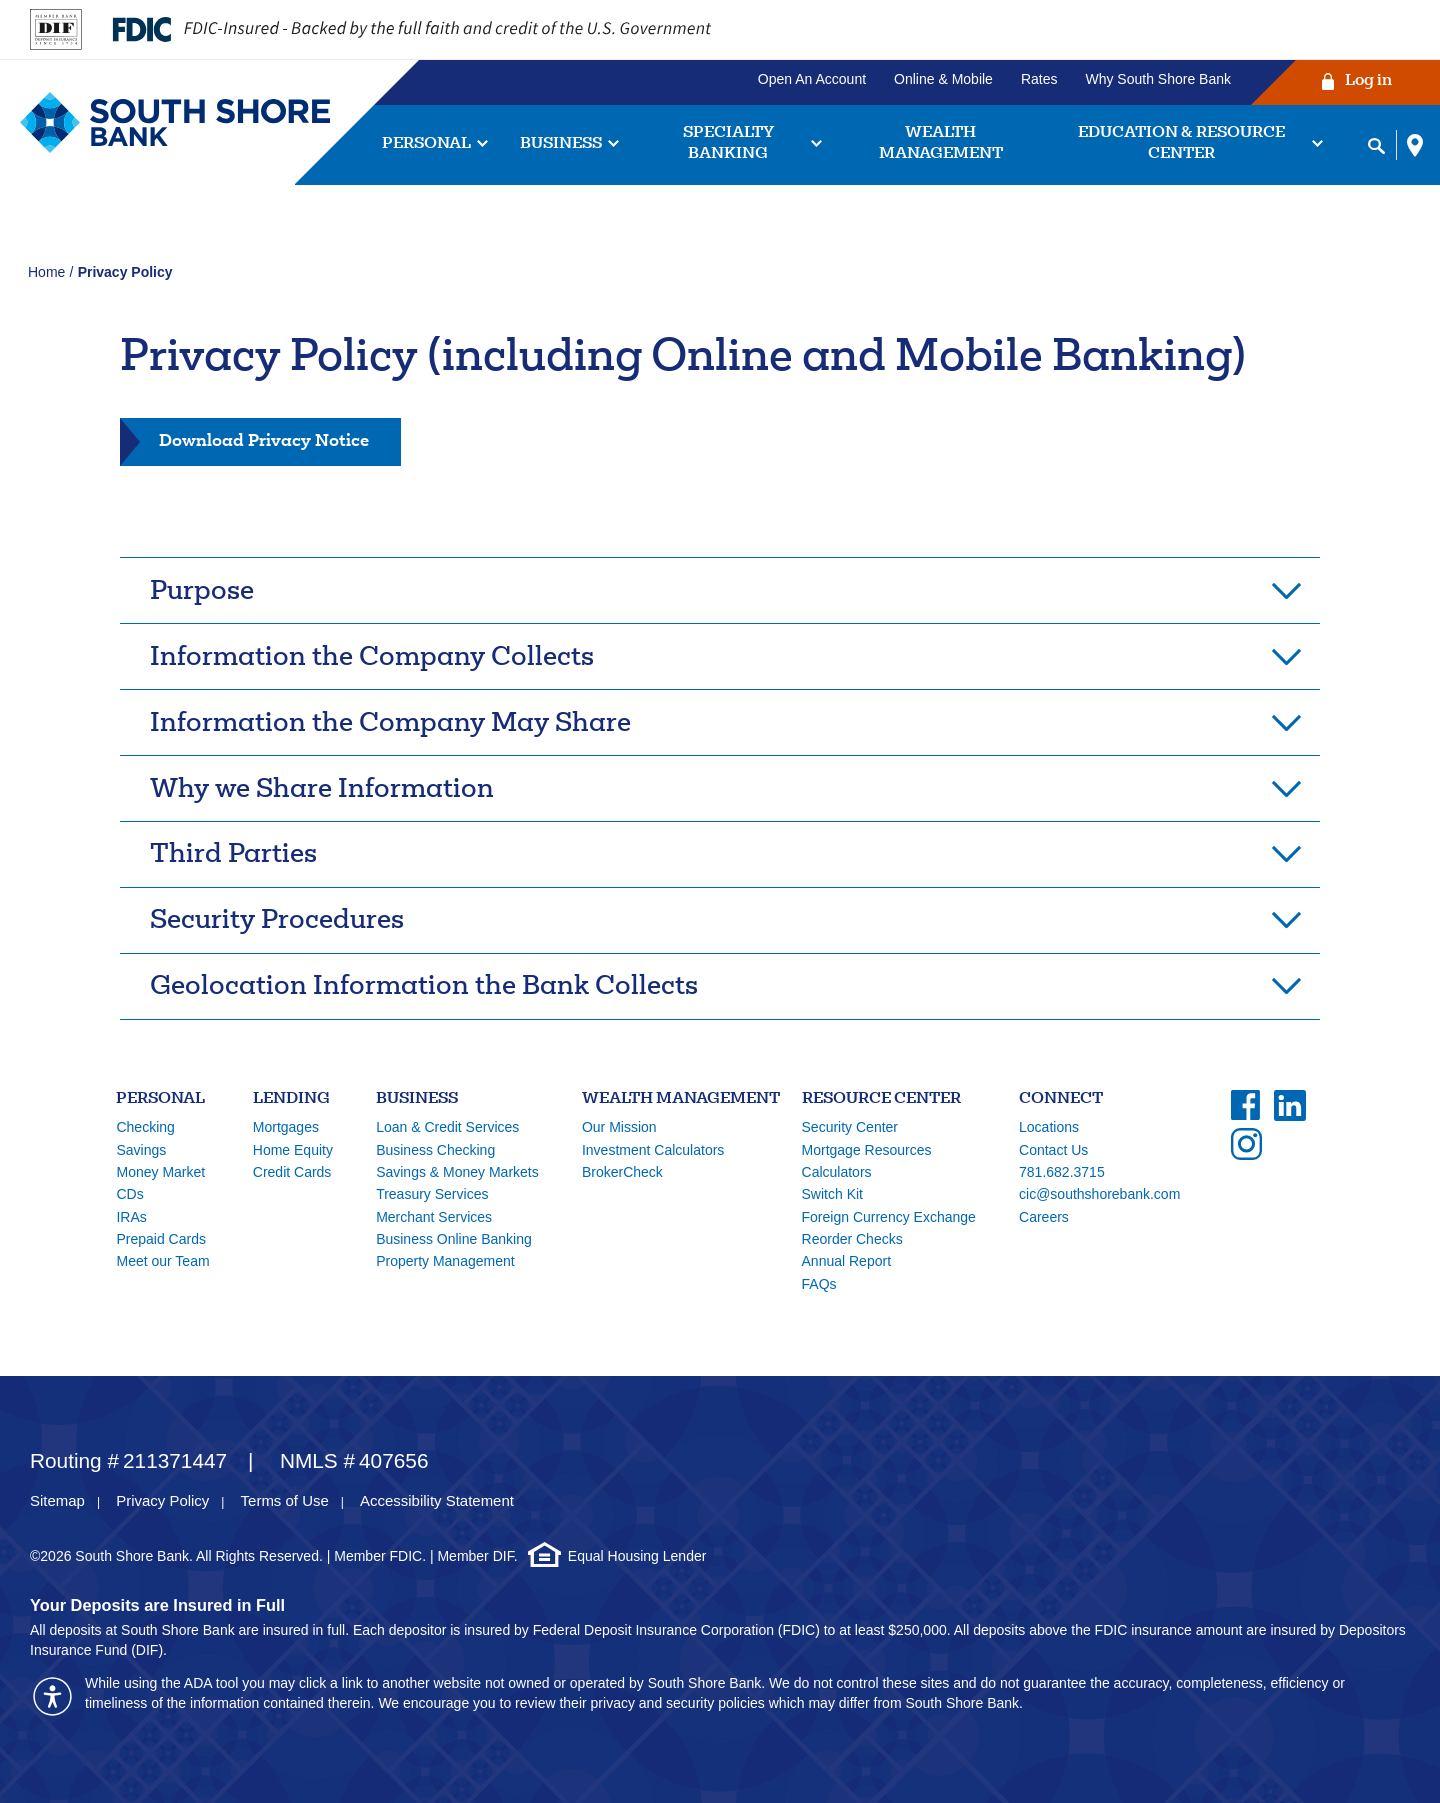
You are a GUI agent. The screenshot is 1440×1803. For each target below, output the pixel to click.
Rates (1039, 79)
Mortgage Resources (867, 1150)
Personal (426, 144)
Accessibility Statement (437, 1500)
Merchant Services (434, 1217)
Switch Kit (832, 1194)
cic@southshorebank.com (1099, 1194)
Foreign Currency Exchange (889, 1217)
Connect (1061, 1099)
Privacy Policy (162, 1500)
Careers (1044, 1217)
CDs (129, 1194)
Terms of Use (285, 1500)
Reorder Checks (852, 1239)
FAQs (819, 1284)
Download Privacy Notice (263, 440)
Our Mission (619, 1127)
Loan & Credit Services (447, 1127)
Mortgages (286, 1127)
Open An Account (812, 79)
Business (561, 144)
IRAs (131, 1217)
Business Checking (435, 1150)
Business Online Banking (454, 1239)
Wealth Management (941, 144)
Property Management (445, 1261)
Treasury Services (432, 1194)
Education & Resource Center (1181, 144)
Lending (291, 1099)
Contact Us (1053, 1150)
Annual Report (847, 1261)
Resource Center (881, 1099)
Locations (1049, 1127)
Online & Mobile (943, 79)
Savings (141, 1150)
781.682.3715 (1062, 1172)
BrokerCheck (622, 1172)
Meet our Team (162, 1261)
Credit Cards (292, 1172)
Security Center (850, 1127)
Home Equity (293, 1150)
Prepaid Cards (161, 1239)
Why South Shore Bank (1158, 79)
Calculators (837, 1172)
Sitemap (57, 1500)
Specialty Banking (728, 144)
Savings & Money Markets (457, 1172)
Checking (145, 1127)
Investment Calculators (653, 1150)
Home (46, 272)
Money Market (160, 1172)
